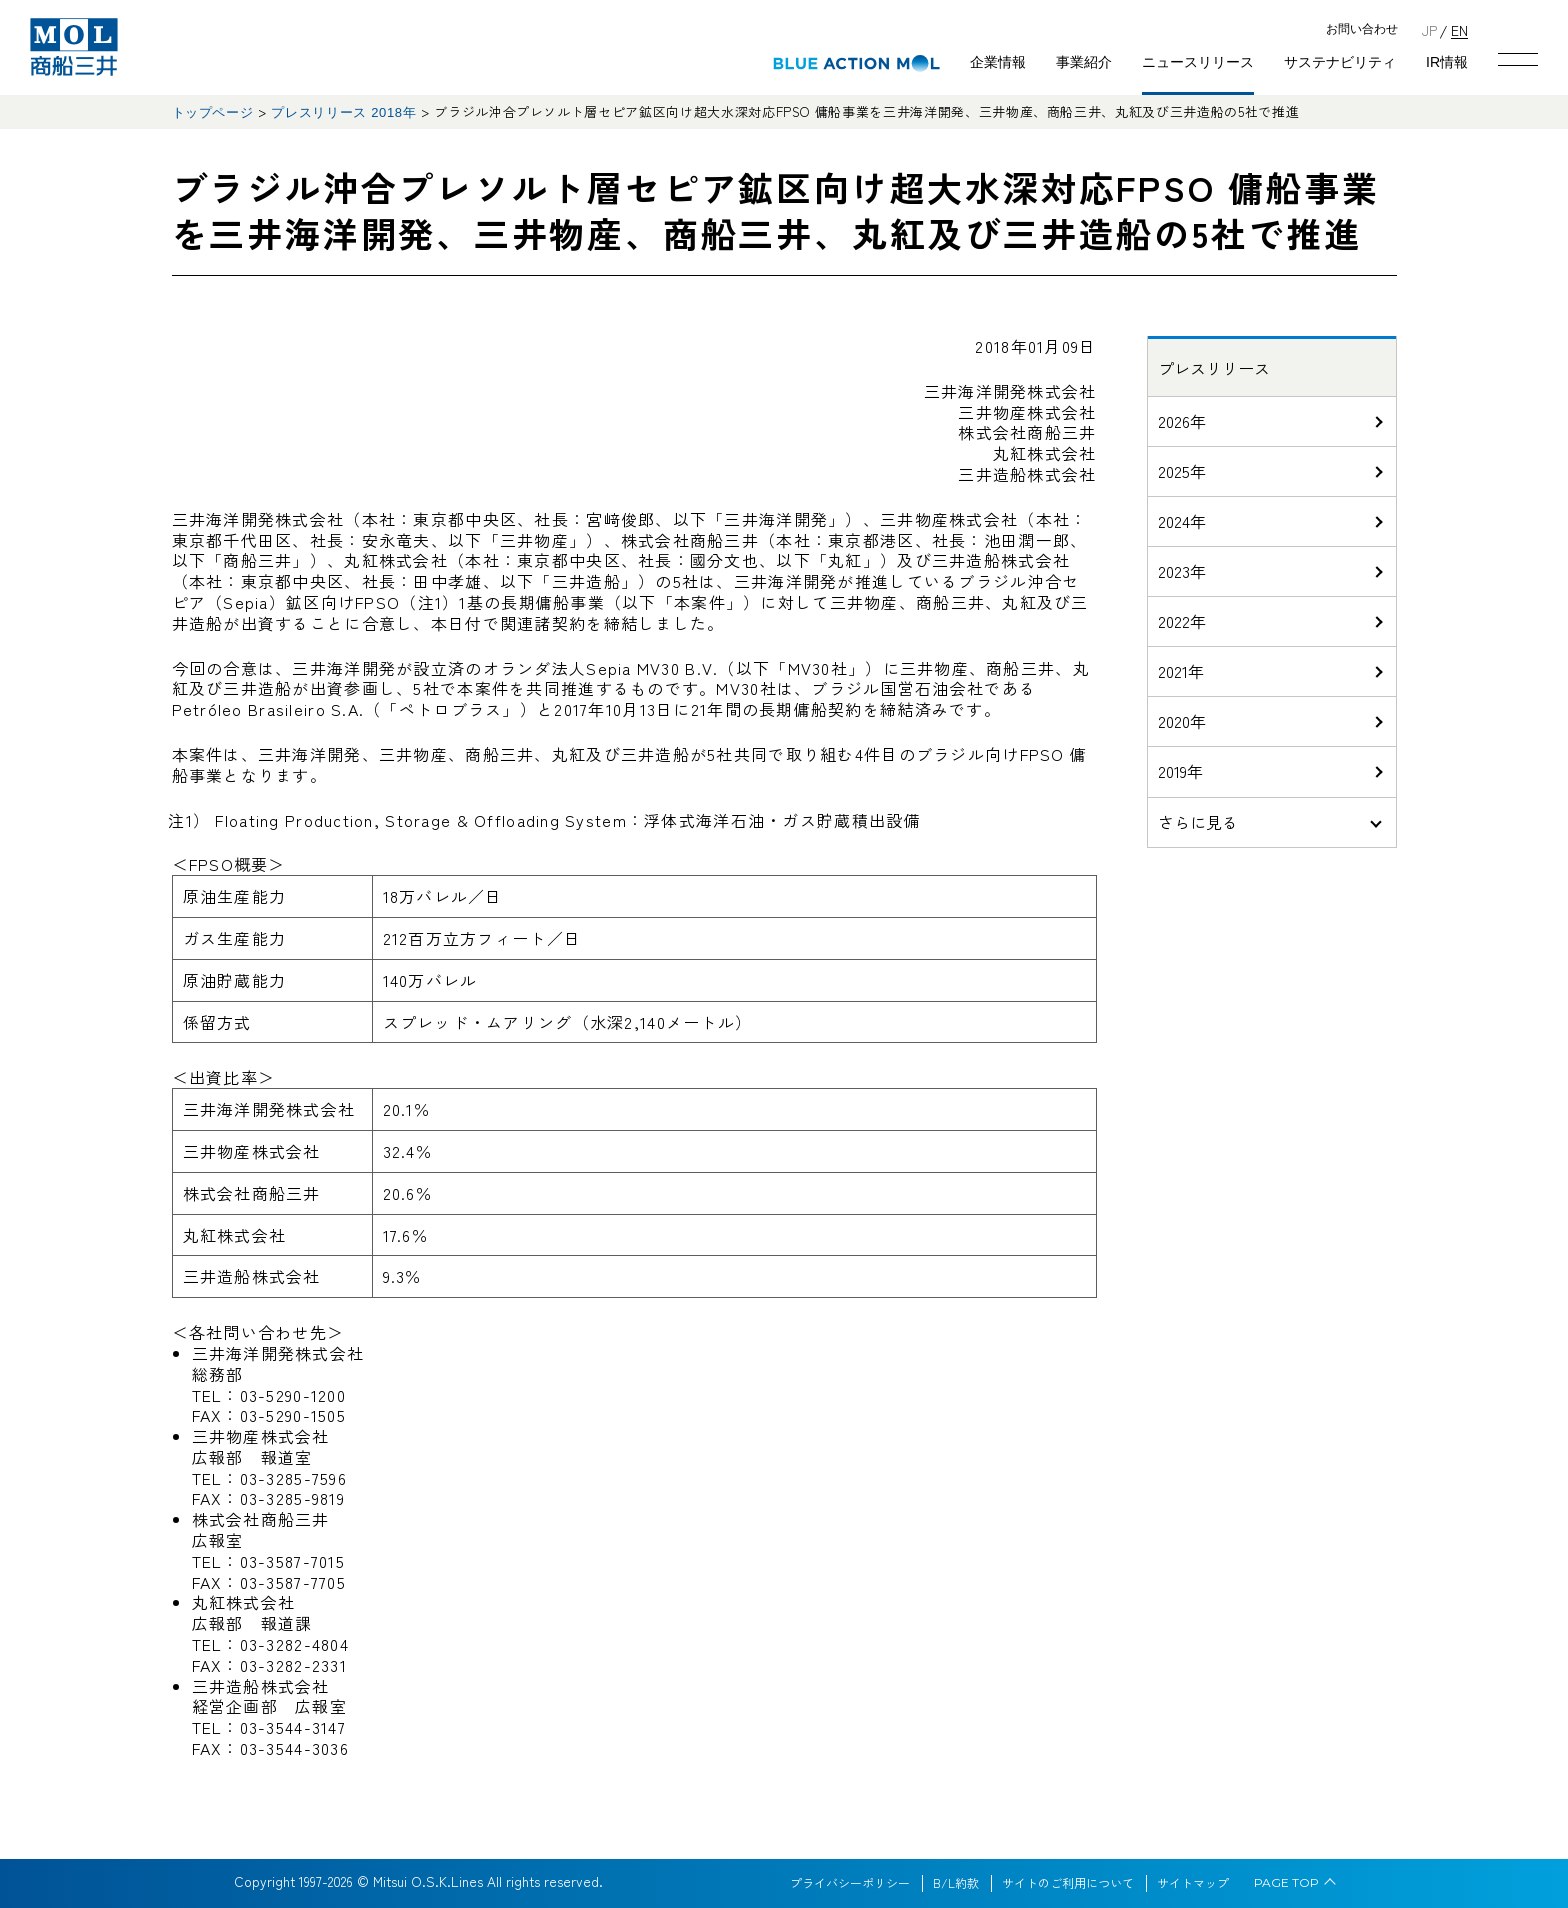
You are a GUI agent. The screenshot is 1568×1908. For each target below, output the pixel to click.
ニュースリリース (1198, 62)
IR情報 (1447, 62)
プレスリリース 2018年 (343, 112)
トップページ (213, 112)
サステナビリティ (1340, 62)
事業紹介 (1084, 62)
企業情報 (998, 62)
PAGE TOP (1286, 1883)
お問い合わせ (1362, 29)
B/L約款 (956, 1883)
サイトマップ (1193, 1883)
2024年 (1182, 521)
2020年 (1182, 721)
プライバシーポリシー (850, 1883)
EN (1459, 29)
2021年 (1181, 671)
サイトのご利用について (1068, 1883)
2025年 (1182, 471)
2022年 (1182, 621)
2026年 (1182, 421)
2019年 (1180, 771)
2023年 (1182, 571)
